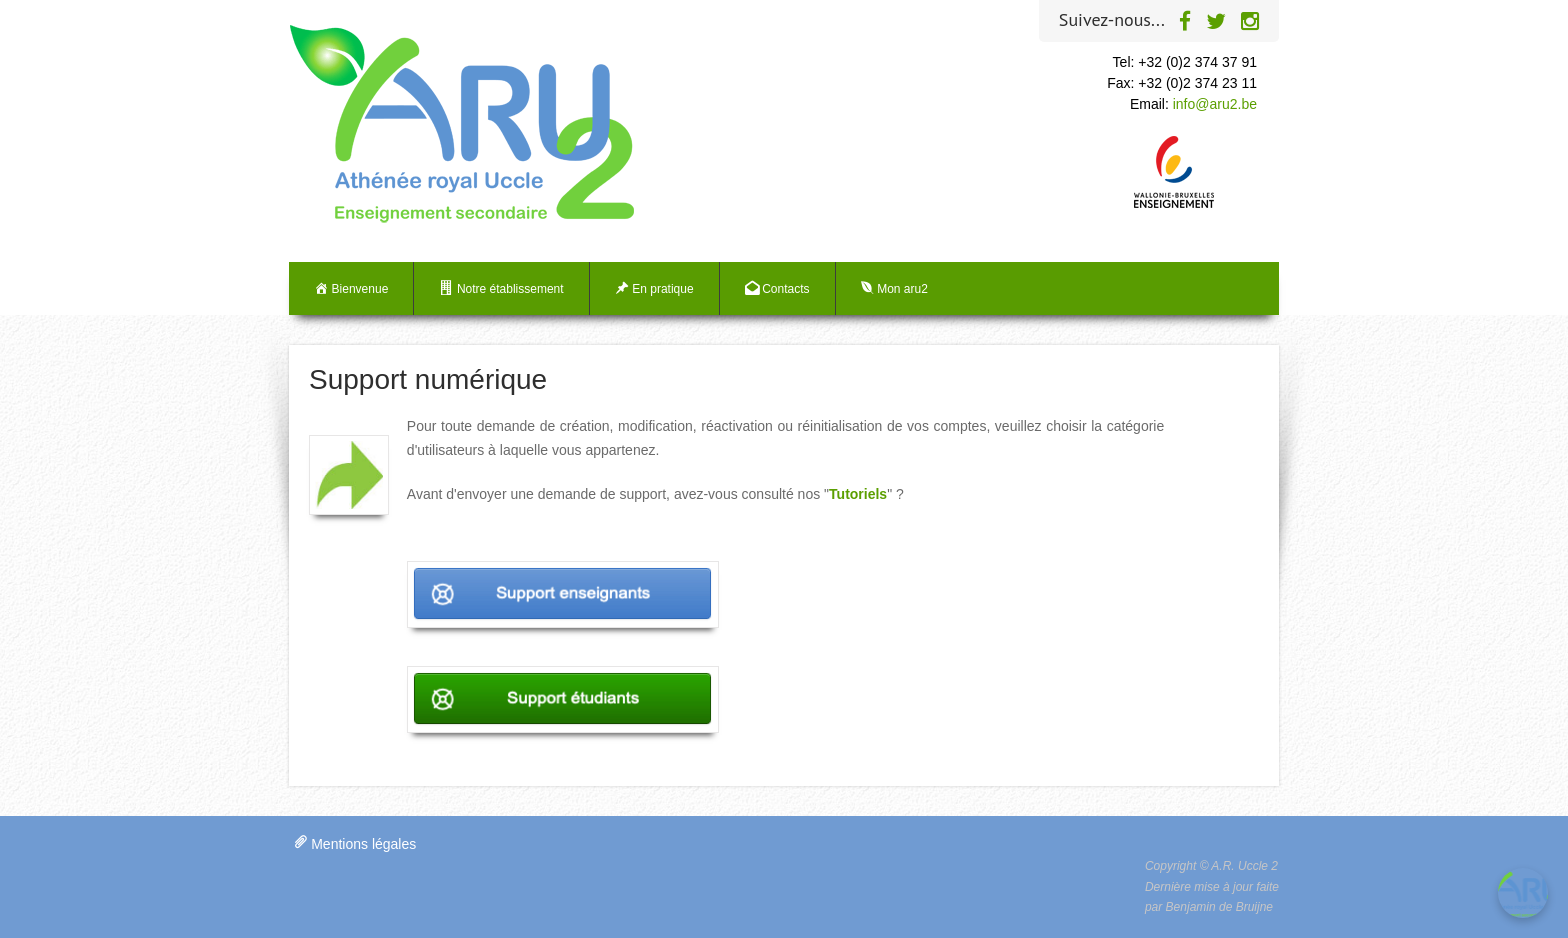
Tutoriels (858, 494)
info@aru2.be (1215, 104)
